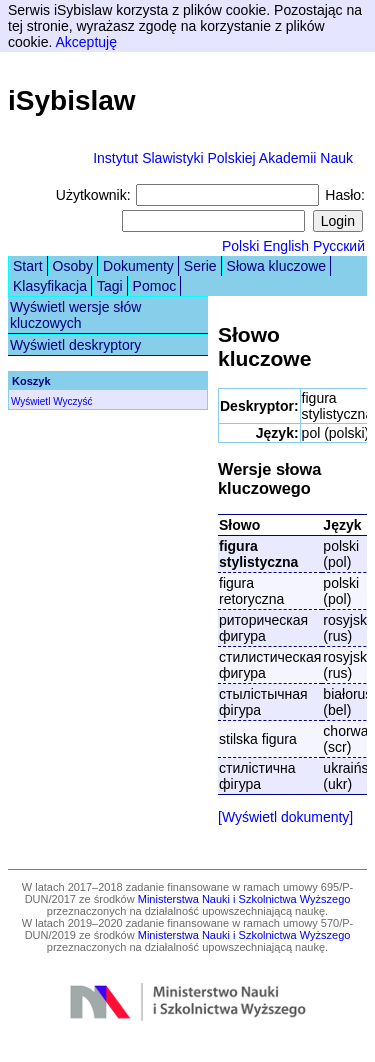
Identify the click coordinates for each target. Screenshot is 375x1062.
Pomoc (155, 286)
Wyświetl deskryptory (75, 345)
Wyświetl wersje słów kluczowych (75, 315)
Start (28, 266)
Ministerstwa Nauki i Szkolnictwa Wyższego (244, 899)
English (286, 246)
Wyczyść (72, 401)
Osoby (73, 266)
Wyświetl (30, 401)
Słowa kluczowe (277, 266)
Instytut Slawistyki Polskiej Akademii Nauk (223, 158)
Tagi (110, 286)
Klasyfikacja (50, 286)
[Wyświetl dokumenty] (285, 817)
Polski (240, 246)
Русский (339, 246)
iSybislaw (72, 100)
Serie (200, 266)
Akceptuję (85, 42)
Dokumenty (138, 266)
